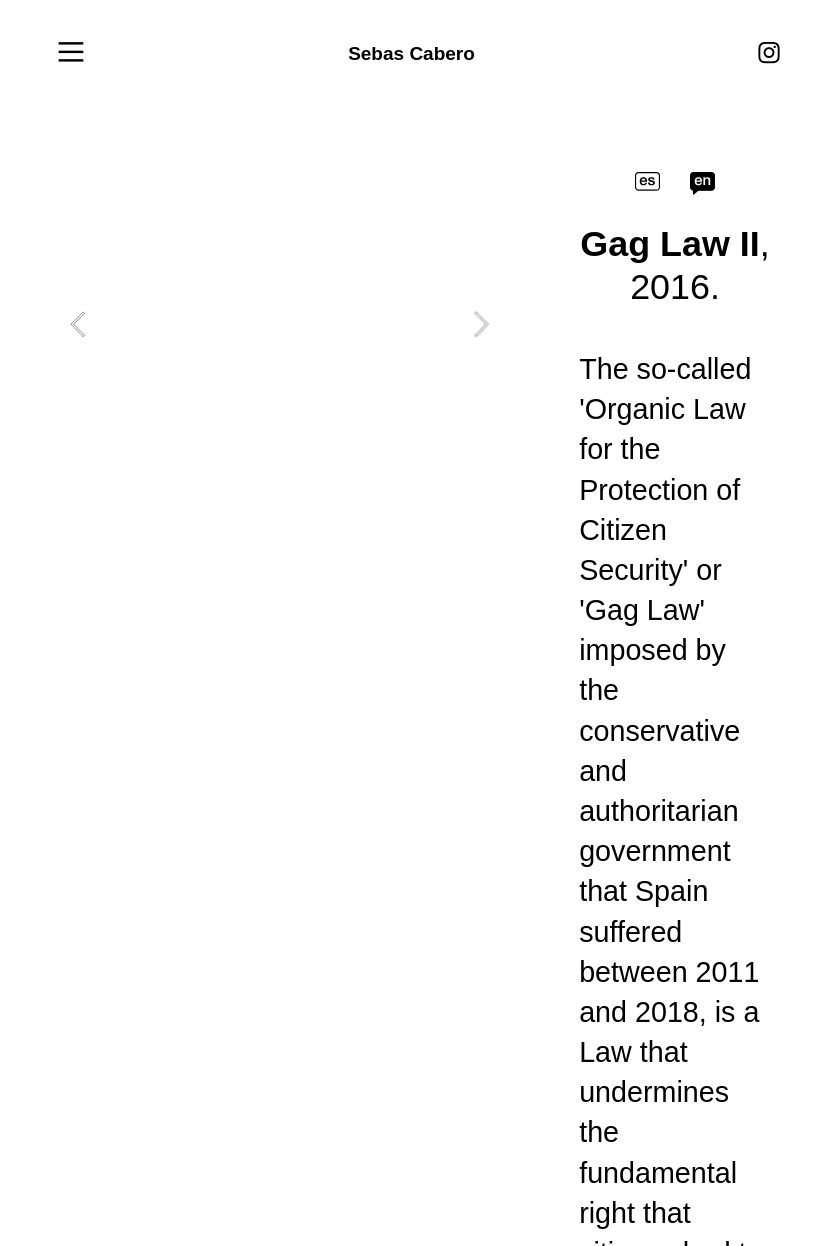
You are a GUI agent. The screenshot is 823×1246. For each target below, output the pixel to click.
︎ (71, 53)
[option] (279, 324)
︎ (769, 53)
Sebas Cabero (411, 53)
